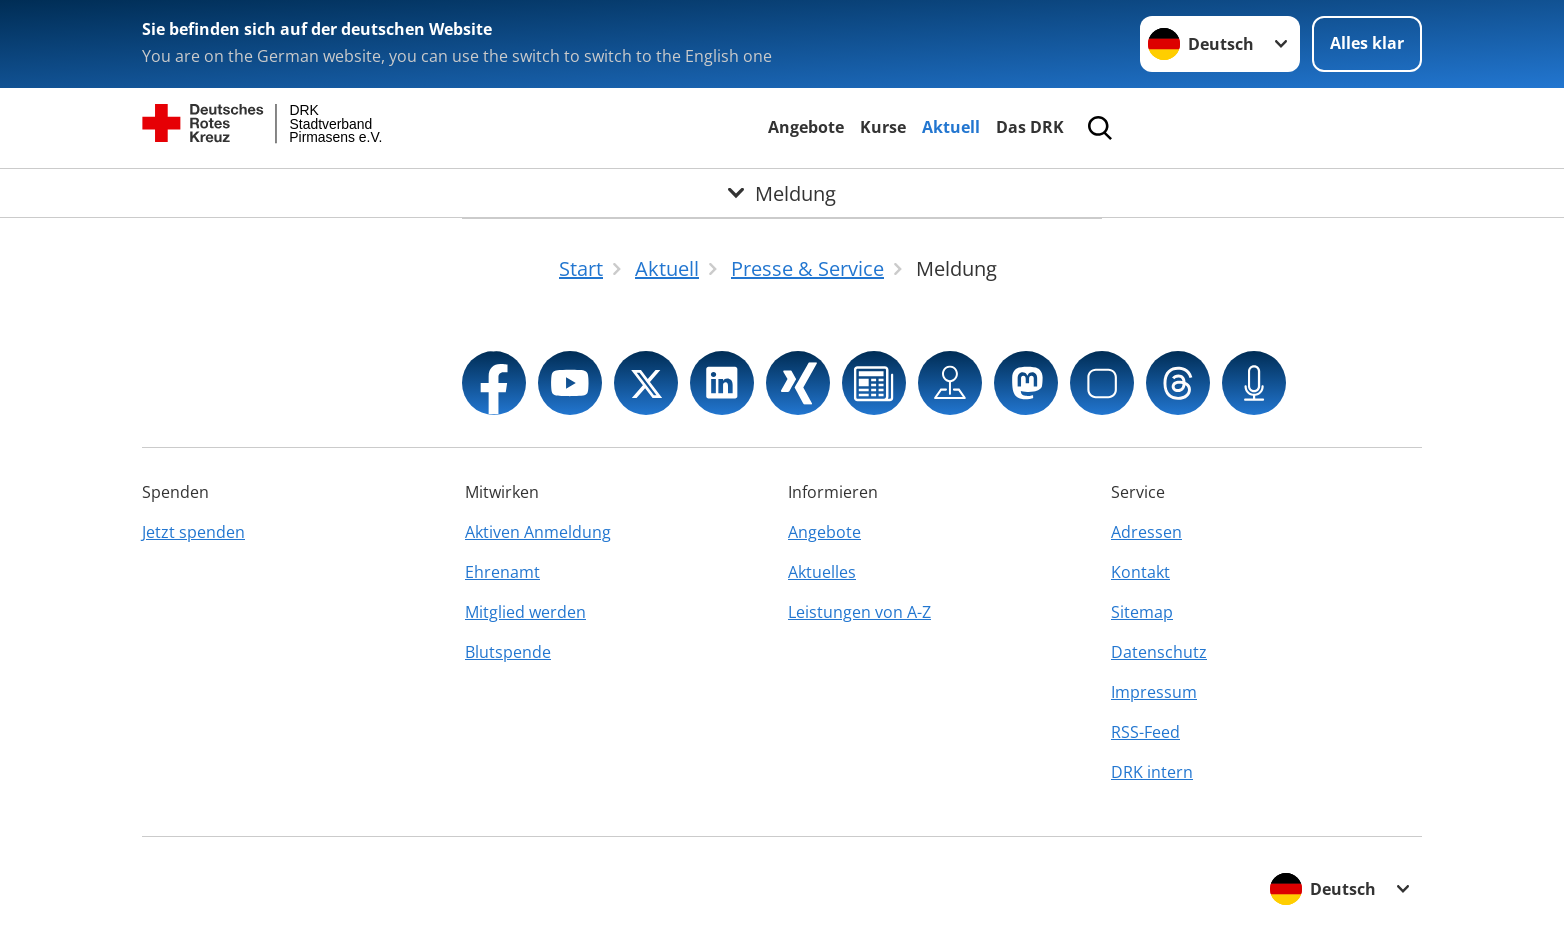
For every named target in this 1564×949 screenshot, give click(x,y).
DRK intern (1152, 772)
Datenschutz (1159, 652)
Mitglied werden (525, 612)
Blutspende (508, 652)
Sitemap (1142, 612)
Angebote (806, 127)
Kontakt (1140, 572)
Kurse (883, 127)
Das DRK (1030, 127)
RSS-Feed (1145, 732)
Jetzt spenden (193, 532)
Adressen (1146, 532)
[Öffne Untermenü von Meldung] (782, 193)
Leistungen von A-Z (859, 612)
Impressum (1154, 692)
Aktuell (951, 127)
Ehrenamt (502, 572)
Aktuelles (822, 572)
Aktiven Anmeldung (538, 532)
